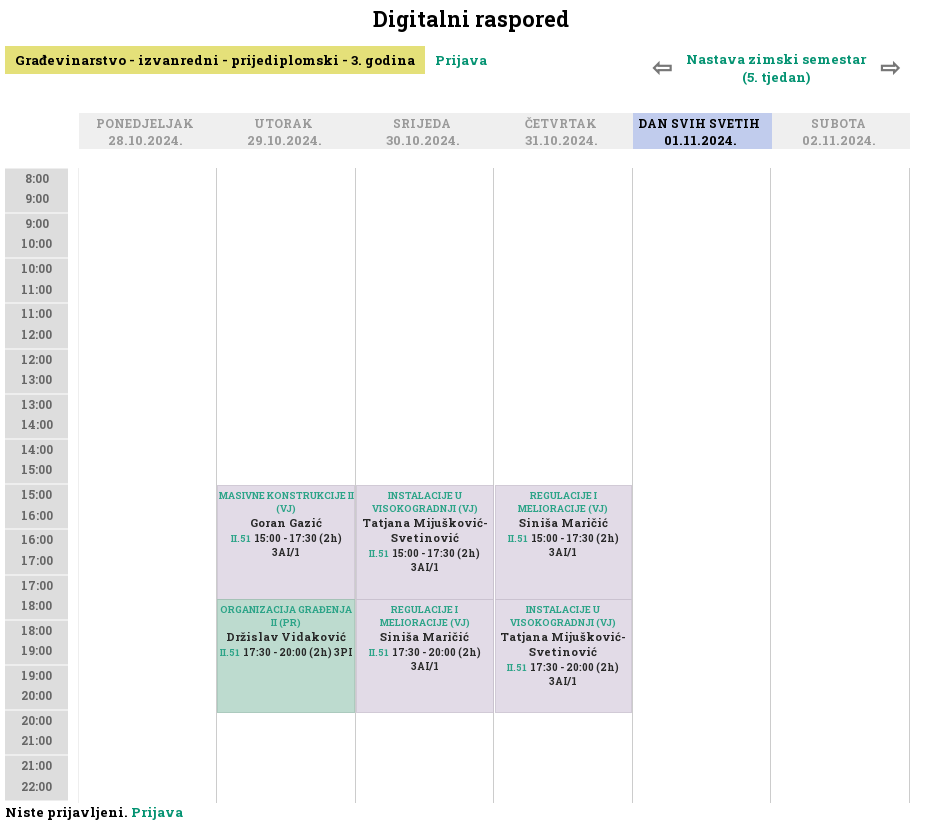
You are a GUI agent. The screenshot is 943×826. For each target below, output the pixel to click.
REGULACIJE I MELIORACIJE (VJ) (425, 616)
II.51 (241, 538)
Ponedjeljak (148, 124)
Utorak (286, 124)
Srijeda (425, 124)
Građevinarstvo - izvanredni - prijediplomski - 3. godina (215, 60)
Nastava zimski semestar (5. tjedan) (776, 68)
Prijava (461, 60)
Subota (841, 124)
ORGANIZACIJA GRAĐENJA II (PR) (286, 616)
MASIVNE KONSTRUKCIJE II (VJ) (286, 502)
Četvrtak (564, 124)
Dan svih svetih (702, 124)
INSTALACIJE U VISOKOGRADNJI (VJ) (425, 502)
